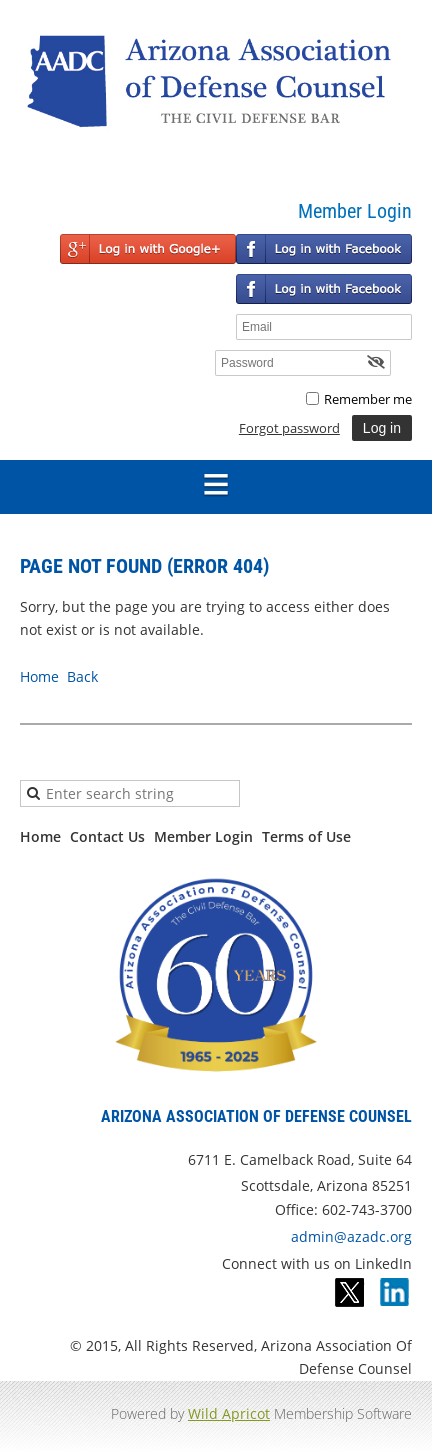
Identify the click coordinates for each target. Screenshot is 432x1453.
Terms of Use (306, 836)
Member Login (203, 836)
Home (39, 676)
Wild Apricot (229, 1413)
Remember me (368, 399)
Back (82, 676)
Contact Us (107, 836)
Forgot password (289, 428)
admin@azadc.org (351, 1236)
